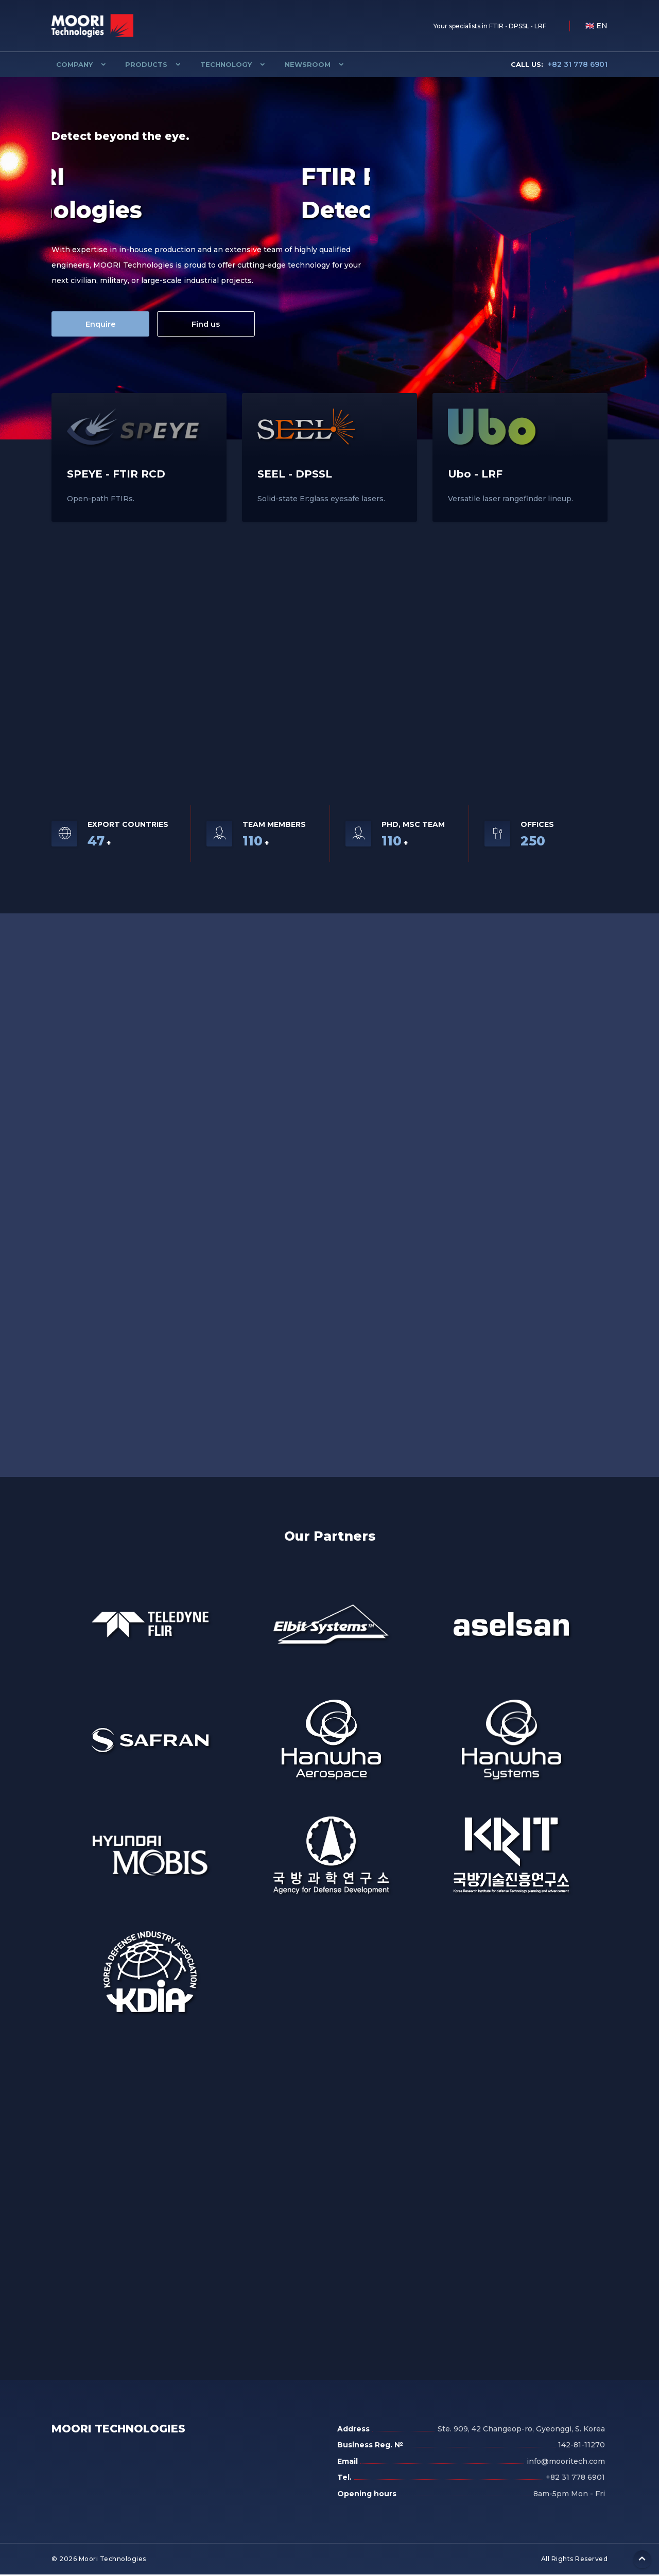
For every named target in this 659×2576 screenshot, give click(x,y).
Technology (212, 64)
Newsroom (290, 64)
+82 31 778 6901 (559, 64)
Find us (208, 324)
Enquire (100, 324)
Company (69, 64)
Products (137, 64)
